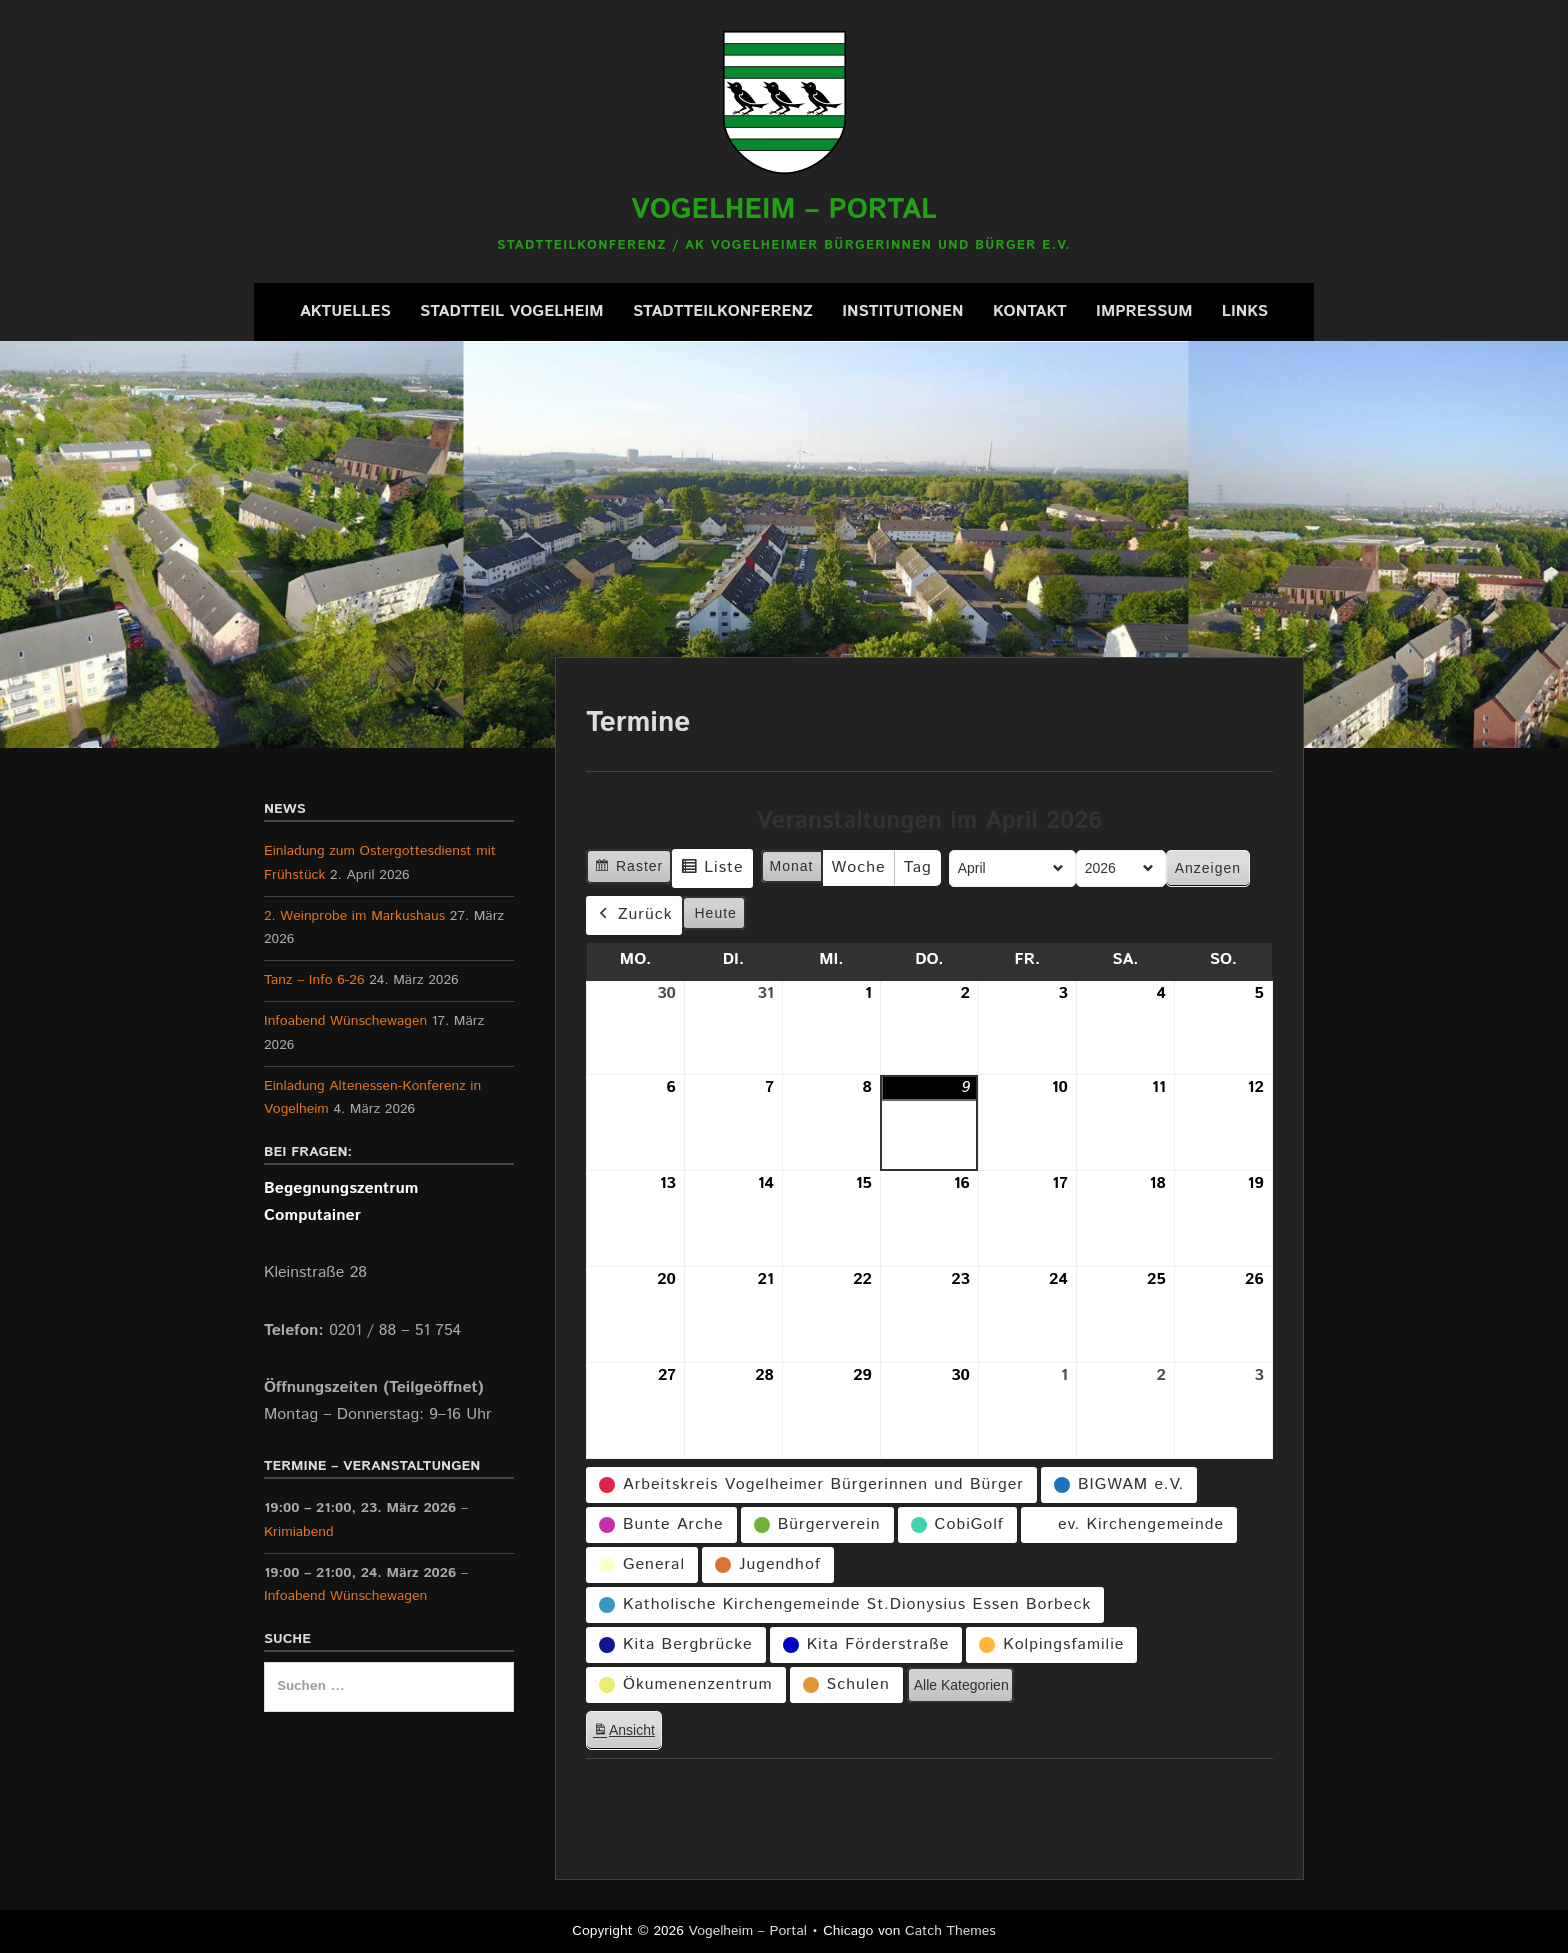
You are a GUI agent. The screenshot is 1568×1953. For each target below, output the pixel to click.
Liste (711, 870)
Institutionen (902, 311)
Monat (792, 866)
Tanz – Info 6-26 (314, 980)
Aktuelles (345, 311)
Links (1245, 311)
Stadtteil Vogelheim (512, 311)
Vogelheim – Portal (784, 210)
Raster (628, 868)
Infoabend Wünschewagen (345, 1021)
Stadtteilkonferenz (723, 311)
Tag (918, 867)
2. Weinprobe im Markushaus (354, 916)
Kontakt (1030, 311)
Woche (859, 867)
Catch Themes (950, 1931)
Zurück (634, 914)
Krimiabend (299, 1532)
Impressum (1144, 311)
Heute (716, 912)
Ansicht (627, 1733)
